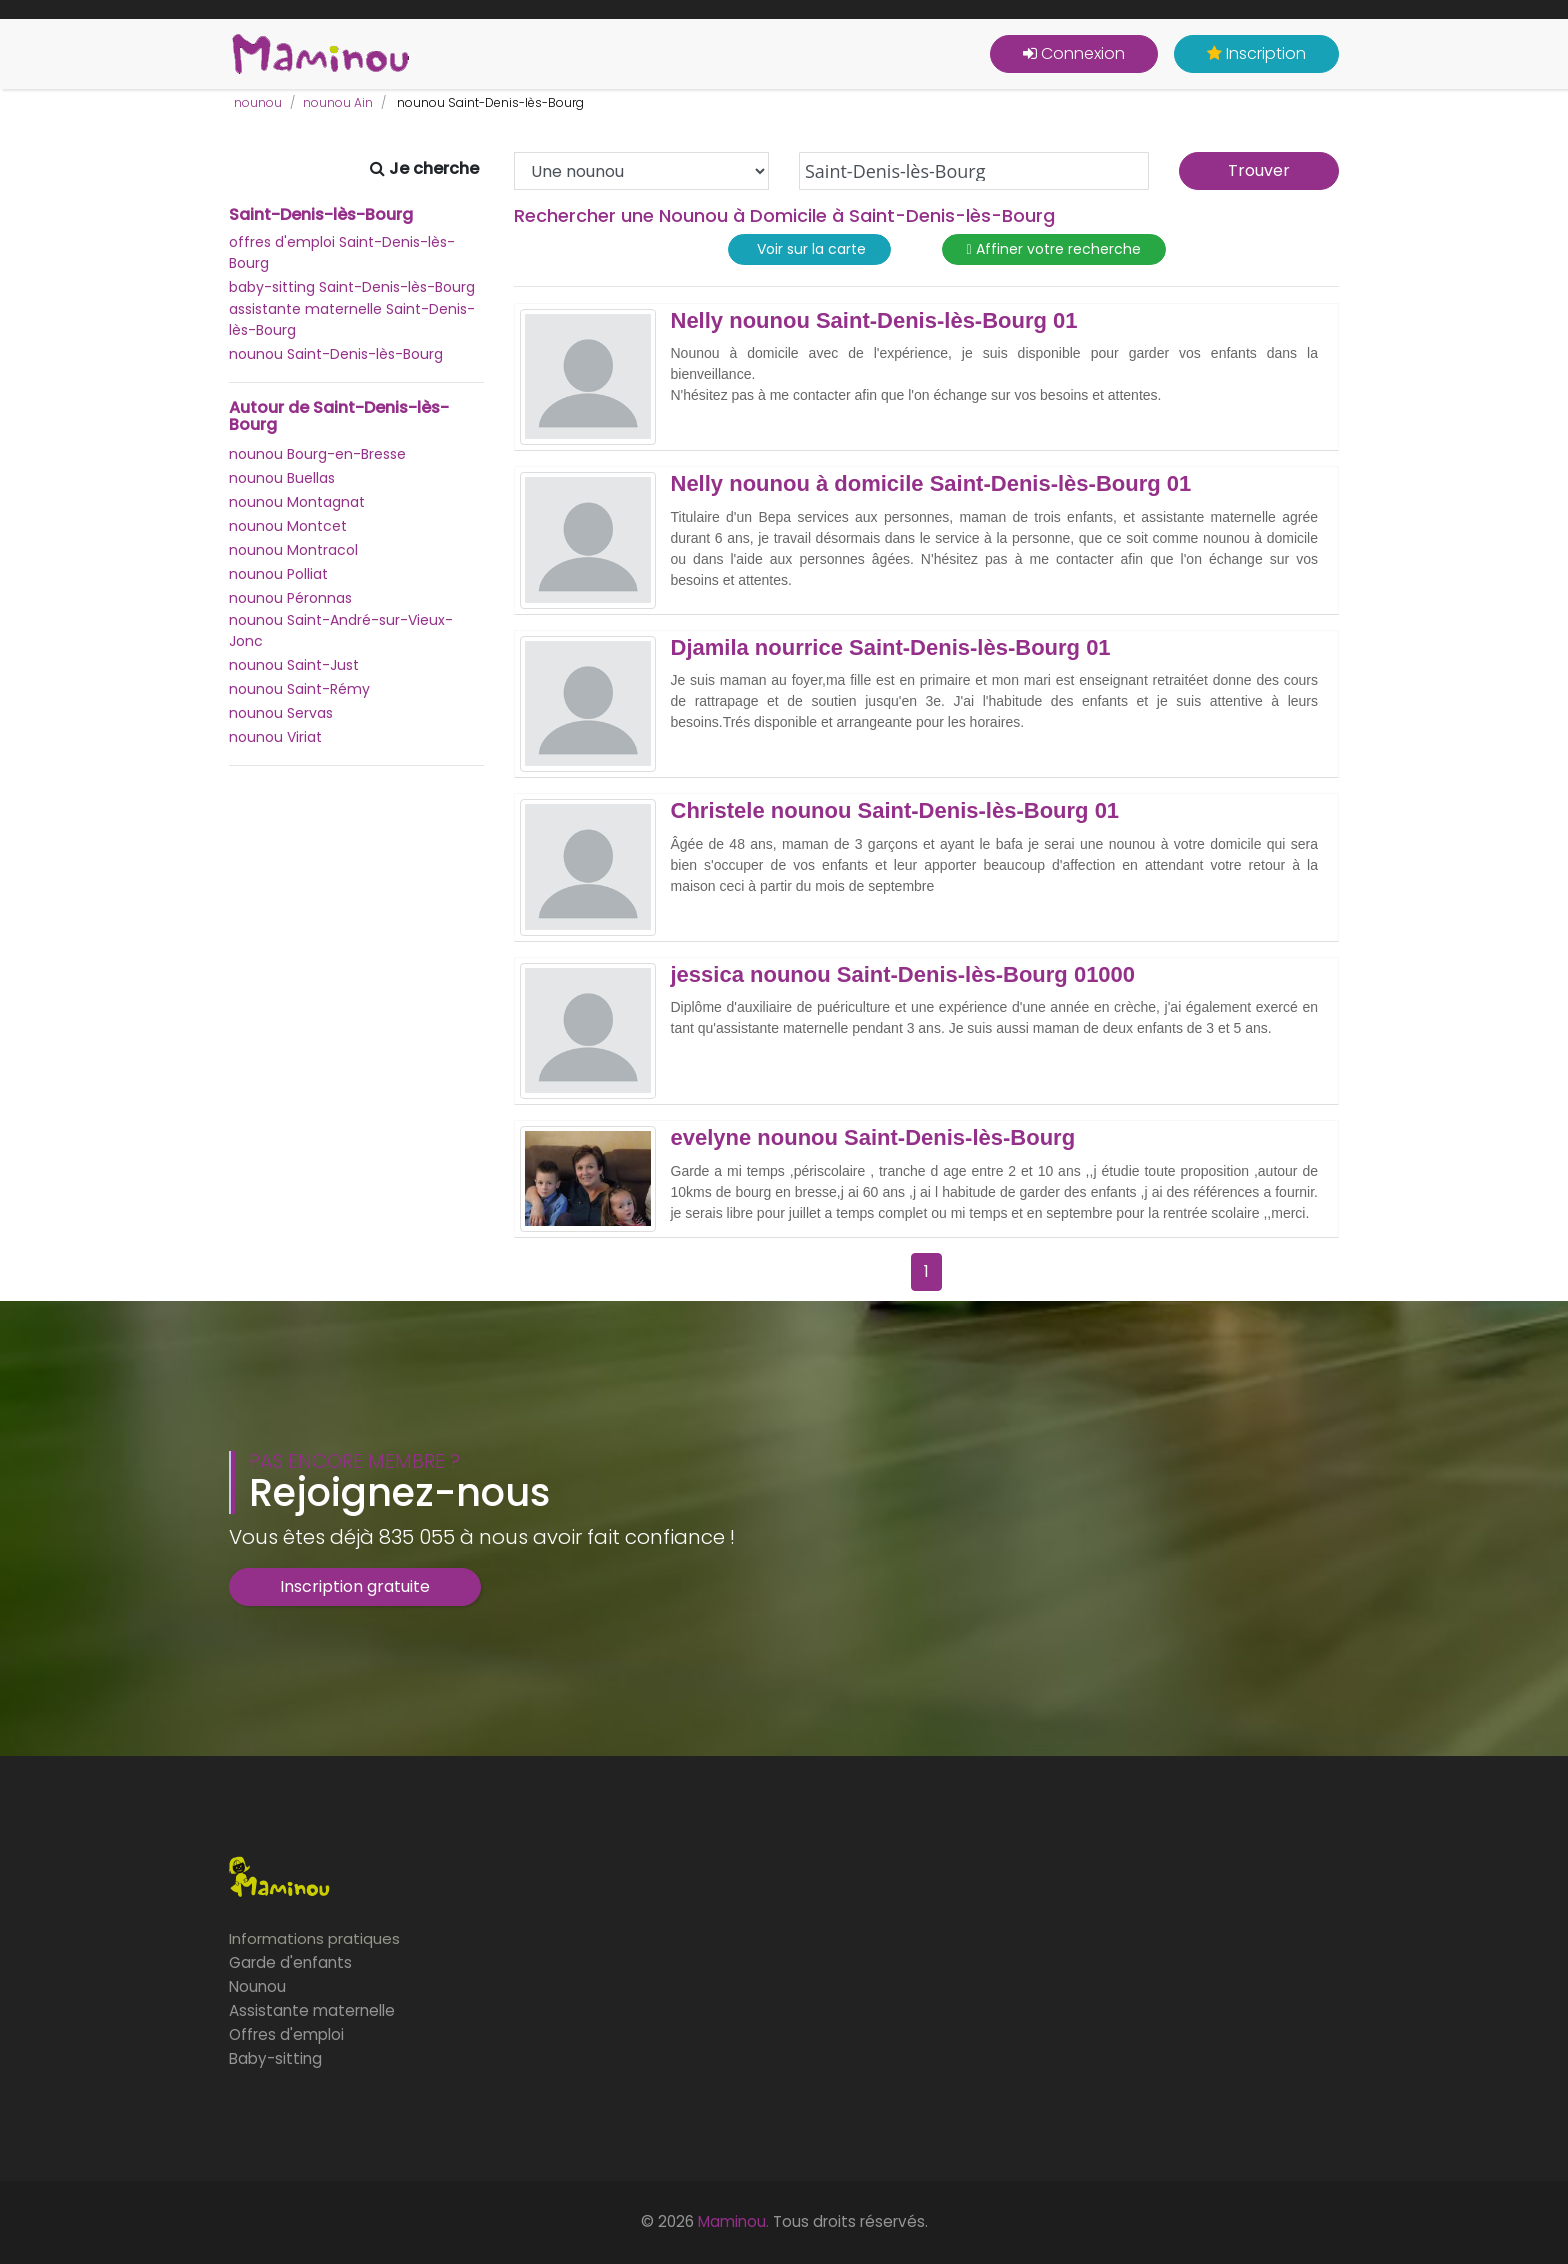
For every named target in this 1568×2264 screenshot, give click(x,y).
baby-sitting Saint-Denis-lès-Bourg (352, 287)
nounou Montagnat (297, 502)
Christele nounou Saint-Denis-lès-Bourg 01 (895, 811)
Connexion (1074, 53)
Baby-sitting (275, 2058)
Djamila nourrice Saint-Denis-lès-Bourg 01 (891, 648)
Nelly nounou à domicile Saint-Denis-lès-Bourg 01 (931, 484)
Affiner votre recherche (1054, 249)
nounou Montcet (288, 526)
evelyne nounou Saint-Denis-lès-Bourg (873, 1138)
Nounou (257, 1986)
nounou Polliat (278, 574)
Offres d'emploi (286, 2034)
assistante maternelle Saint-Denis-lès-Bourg (352, 319)
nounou (258, 102)
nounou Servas (281, 713)
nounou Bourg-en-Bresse (317, 454)
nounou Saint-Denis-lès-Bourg (336, 354)
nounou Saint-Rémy (299, 689)
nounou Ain (338, 102)
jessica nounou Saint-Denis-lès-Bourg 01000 (903, 975)
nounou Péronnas (290, 598)
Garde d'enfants (290, 1962)
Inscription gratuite (355, 1586)
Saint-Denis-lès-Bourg (321, 215)
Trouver (1259, 170)
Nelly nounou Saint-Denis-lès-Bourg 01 (874, 321)
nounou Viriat (275, 737)
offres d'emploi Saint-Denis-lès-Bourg (342, 252)
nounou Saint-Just (294, 665)
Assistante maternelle (312, 2010)
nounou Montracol (293, 550)
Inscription (1256, 53)
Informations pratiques (314, 1938)
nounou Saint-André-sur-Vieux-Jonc (341, 630)
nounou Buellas (282, 478)
